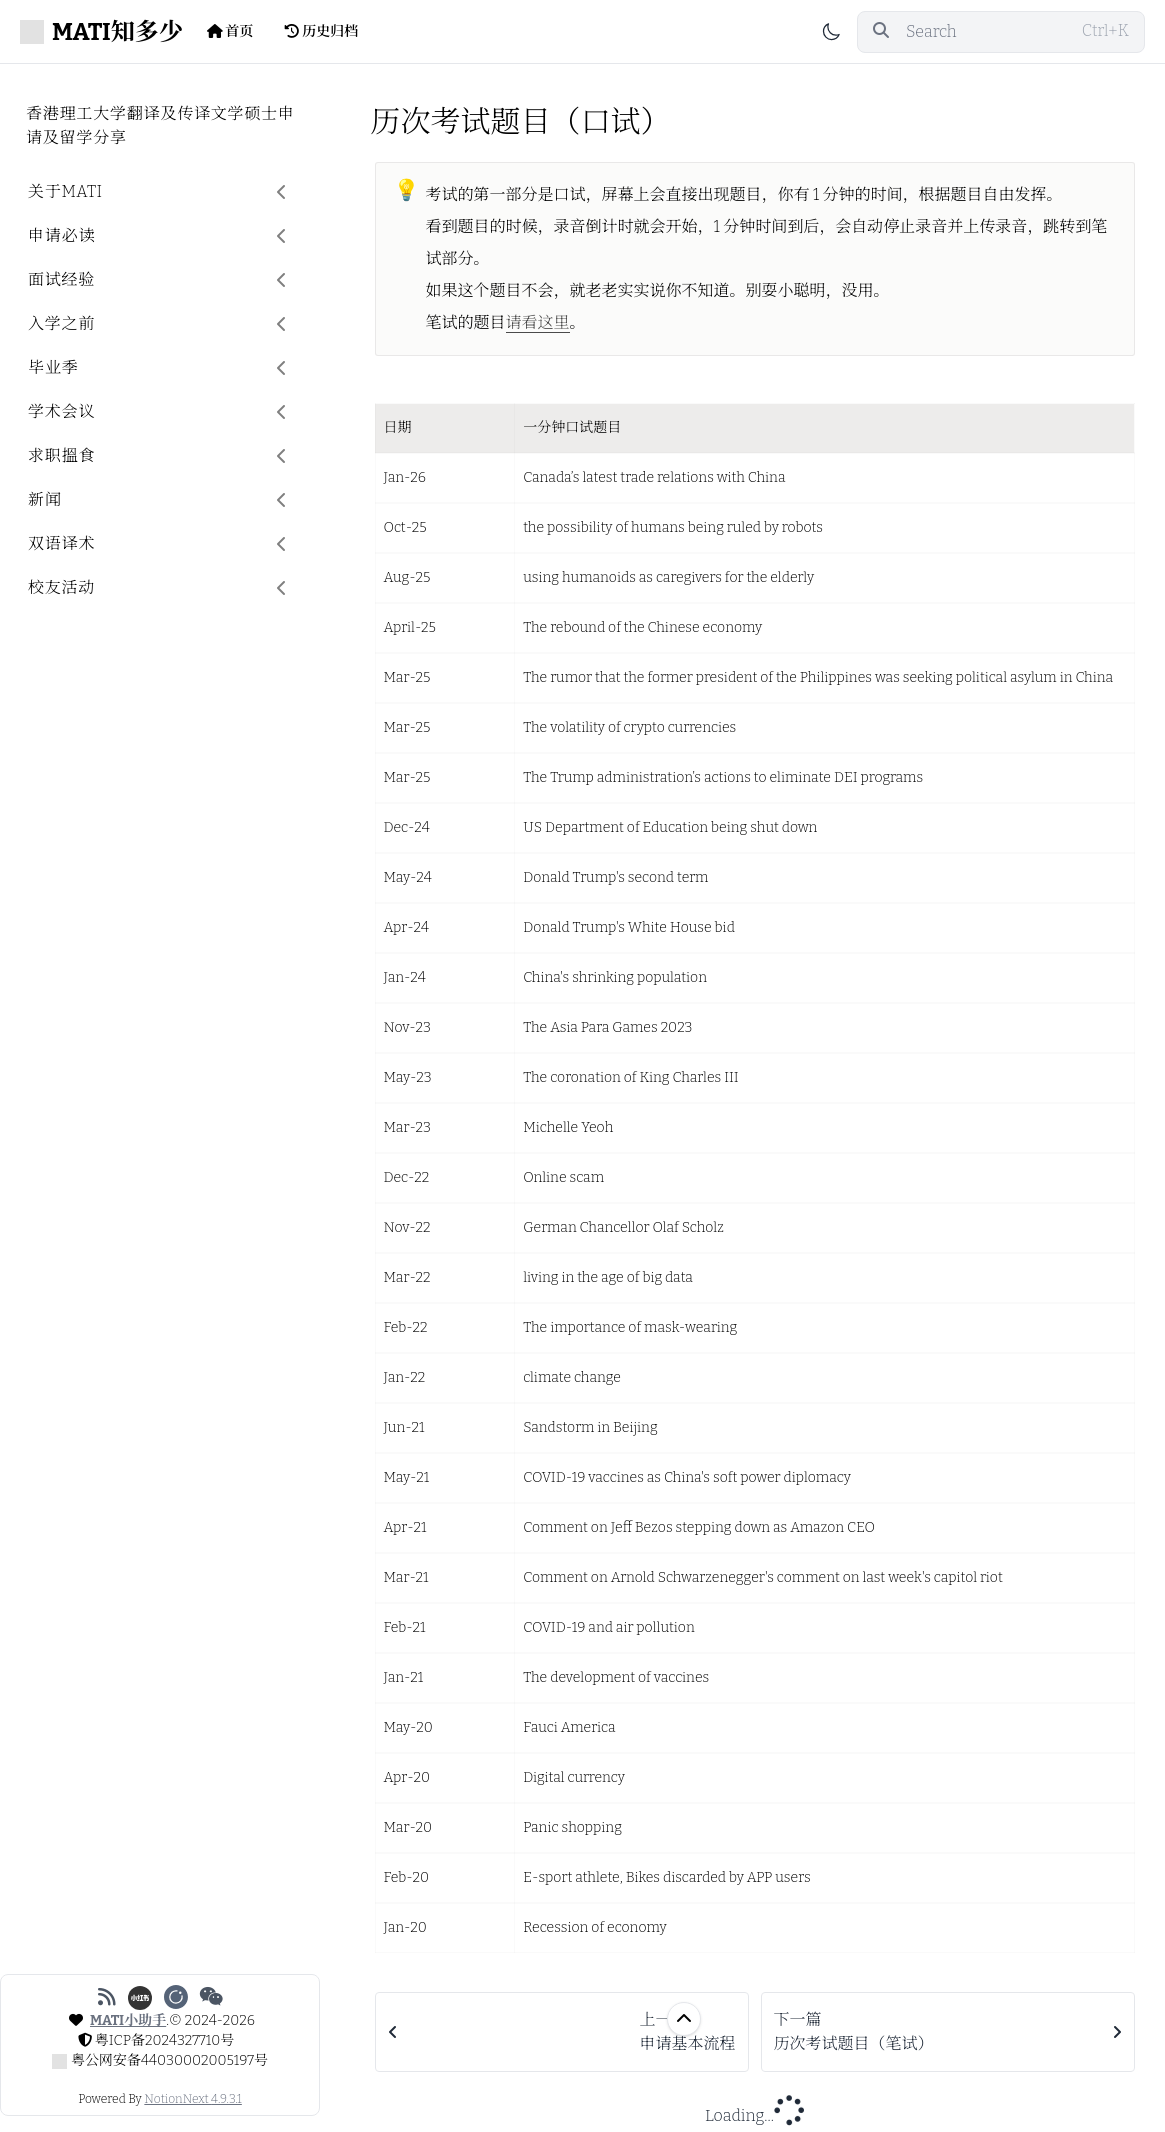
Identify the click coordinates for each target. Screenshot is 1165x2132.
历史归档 (321, 31)
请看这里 (538, 322)
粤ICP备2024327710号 (165, 2040)
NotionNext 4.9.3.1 (192, 2099)
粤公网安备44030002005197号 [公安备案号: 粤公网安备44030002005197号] (169, 2060)
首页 (230, 31)
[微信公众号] (211, 1997)
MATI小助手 (128, 2020)
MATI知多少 (101, 32)
